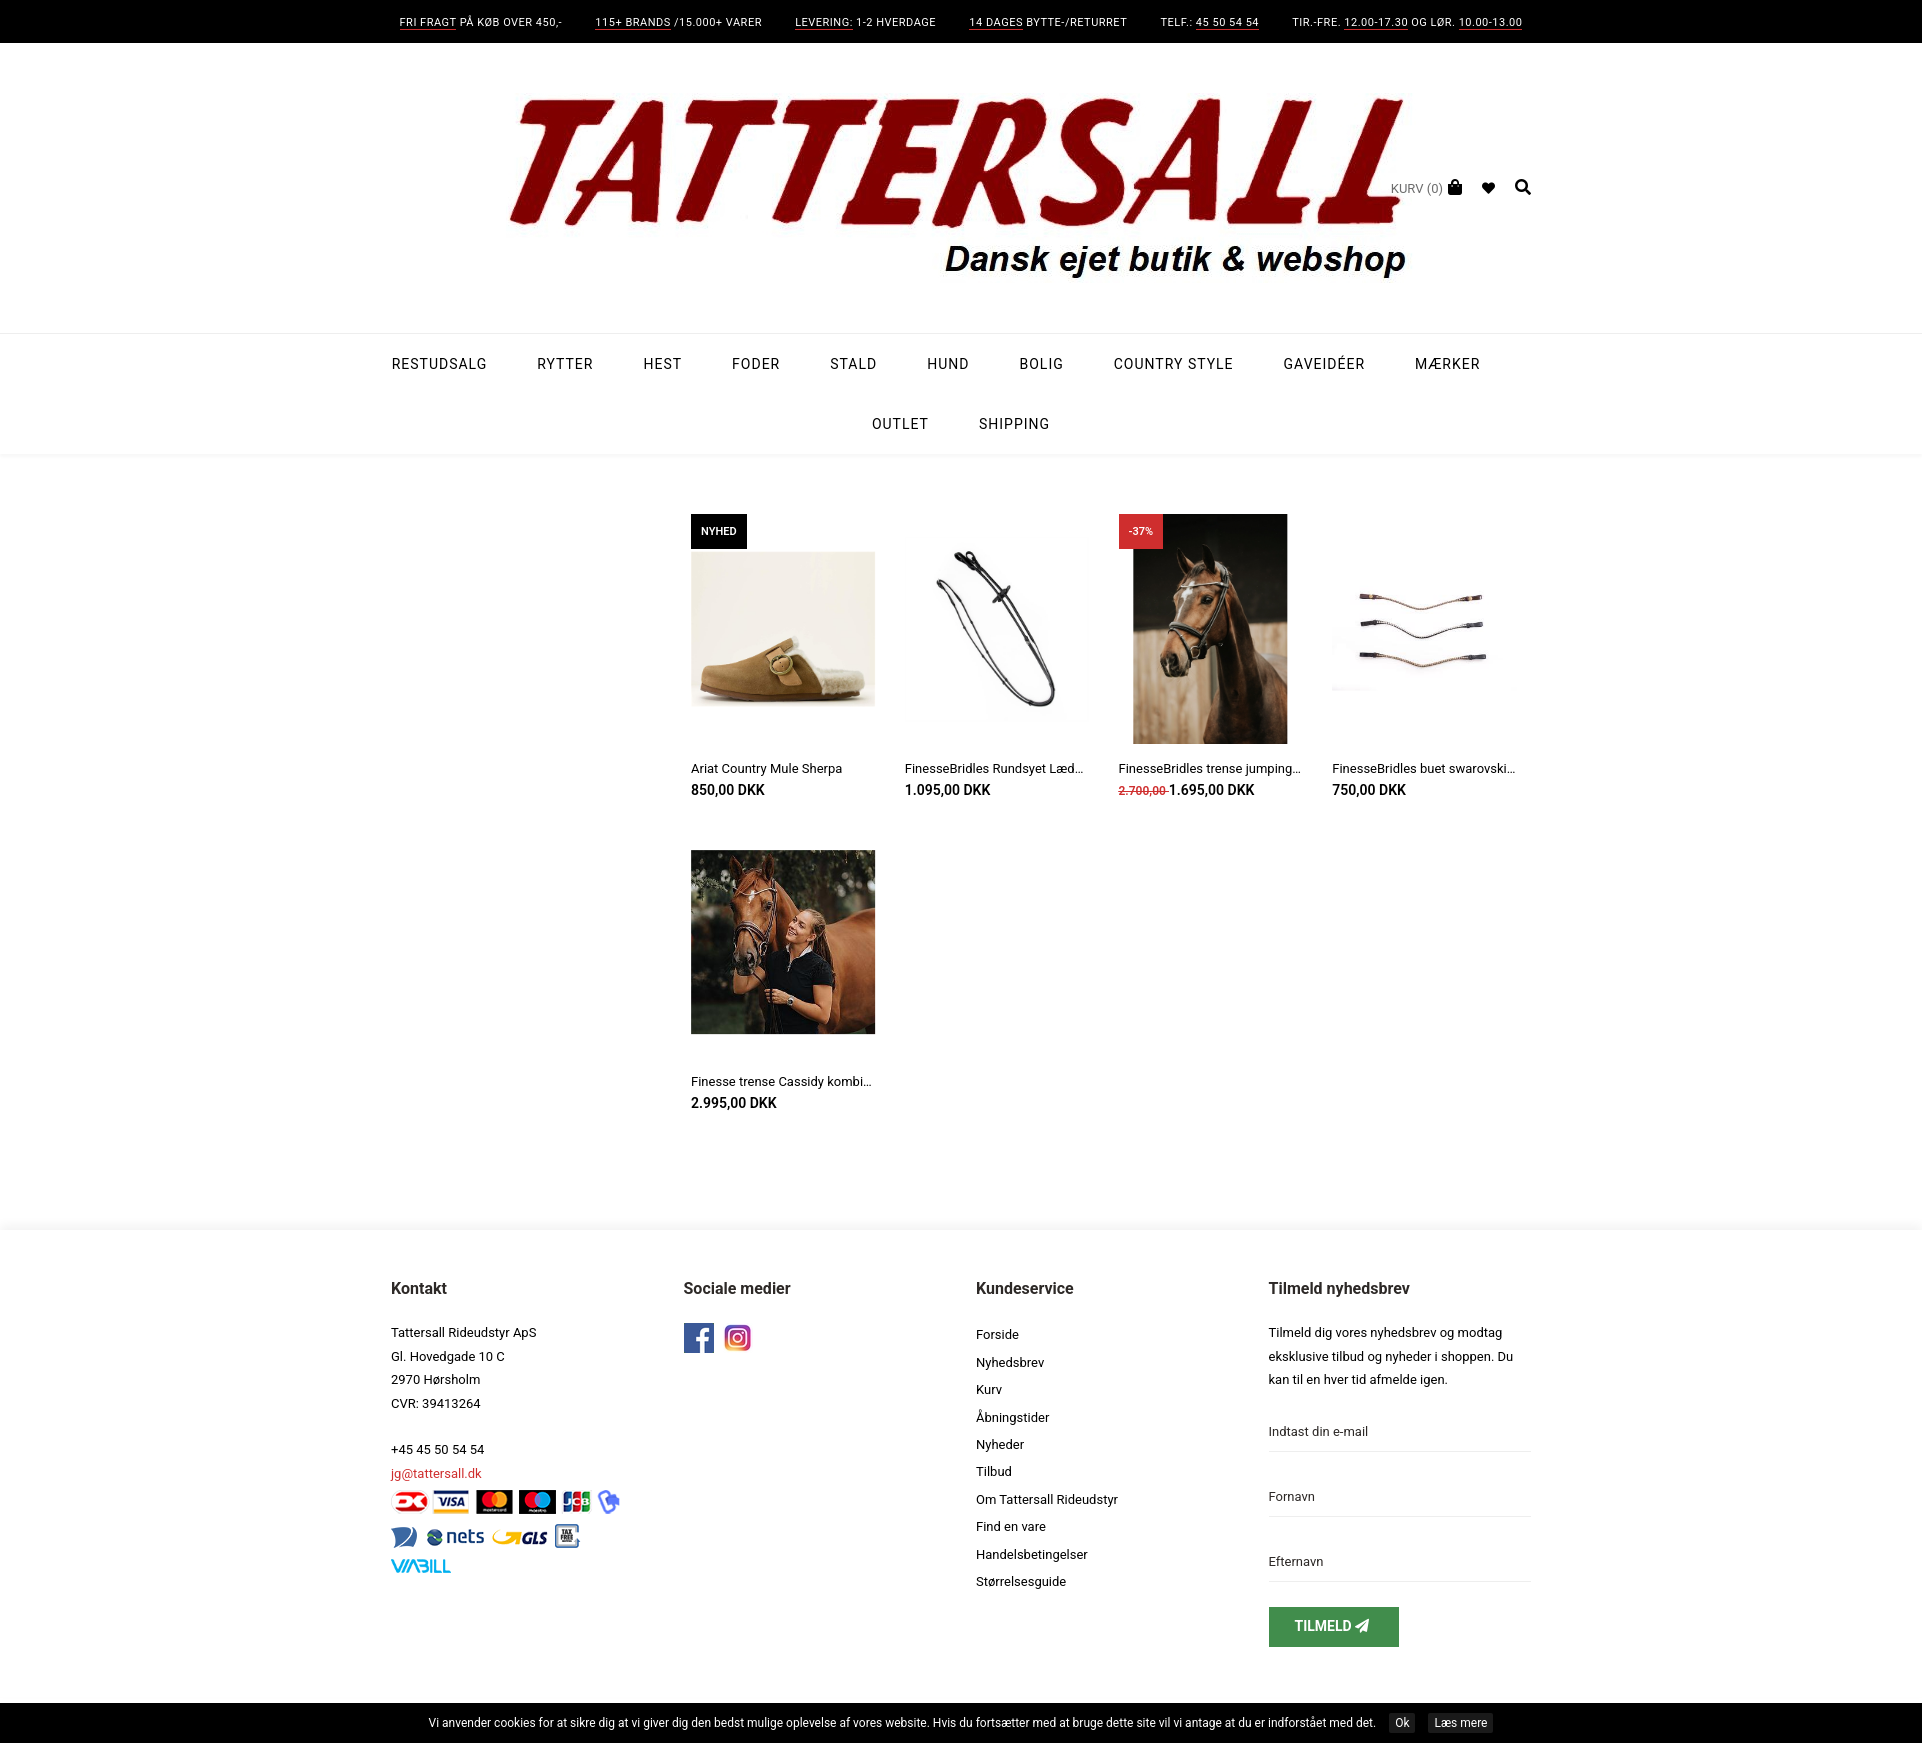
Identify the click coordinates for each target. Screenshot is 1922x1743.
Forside (997, 1334)
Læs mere (1460, 1723)
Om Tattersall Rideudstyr (1047, 1499)
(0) (1417, 188)
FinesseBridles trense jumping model (1211, 768)
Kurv (989, 1389)
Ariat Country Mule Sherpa (766, 768)
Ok (1402, 1723)
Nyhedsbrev (1010, 1362)
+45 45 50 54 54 (437, 1449)
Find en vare (1011, 1526)
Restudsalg (440, 364)
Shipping (1014, 424)
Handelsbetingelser (1032, 1554)
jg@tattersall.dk (436, 1473)
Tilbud (994, 1471)
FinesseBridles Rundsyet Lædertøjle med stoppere (997, 768)
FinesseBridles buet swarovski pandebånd (1424, 768)
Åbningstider (1012, 1417)
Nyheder (1000, 1444)
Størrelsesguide (1021, 1581)
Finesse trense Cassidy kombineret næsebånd (783, 1081)
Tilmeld (1334, 1626)
